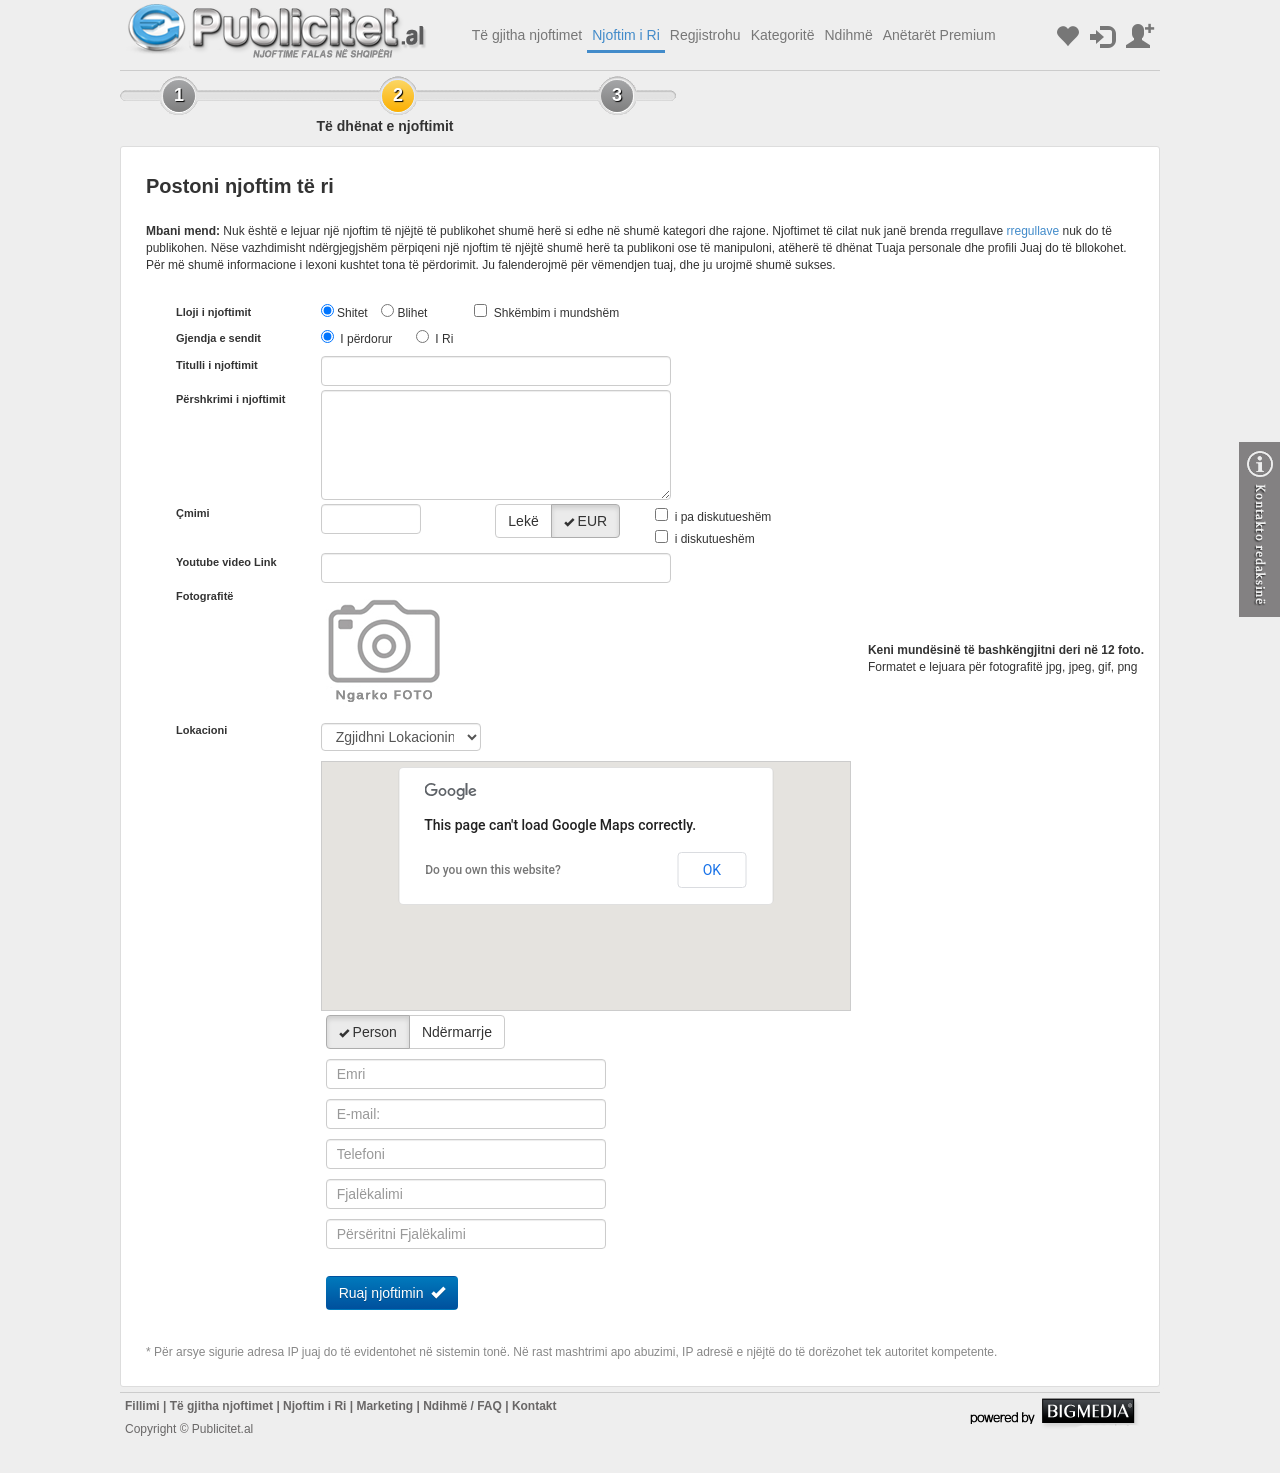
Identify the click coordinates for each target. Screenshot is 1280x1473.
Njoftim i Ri (626, 35)
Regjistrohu (705, 35)
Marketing (384, 1406)
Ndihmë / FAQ (462, 1406)
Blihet (412, 313)
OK (712, 870)
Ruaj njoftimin (392, 1292)
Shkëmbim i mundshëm (556, 313)
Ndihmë (848, 35)
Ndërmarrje (457, 1032)
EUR (585, 521)
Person (368, 1032)
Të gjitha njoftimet (527, 35)
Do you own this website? (493, 870)
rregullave (1032, 231)
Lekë (523, 521)
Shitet (352, 313)
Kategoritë (783, 35)
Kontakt (534, 1406)
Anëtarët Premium (939, 35)
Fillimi (142, 1406)
